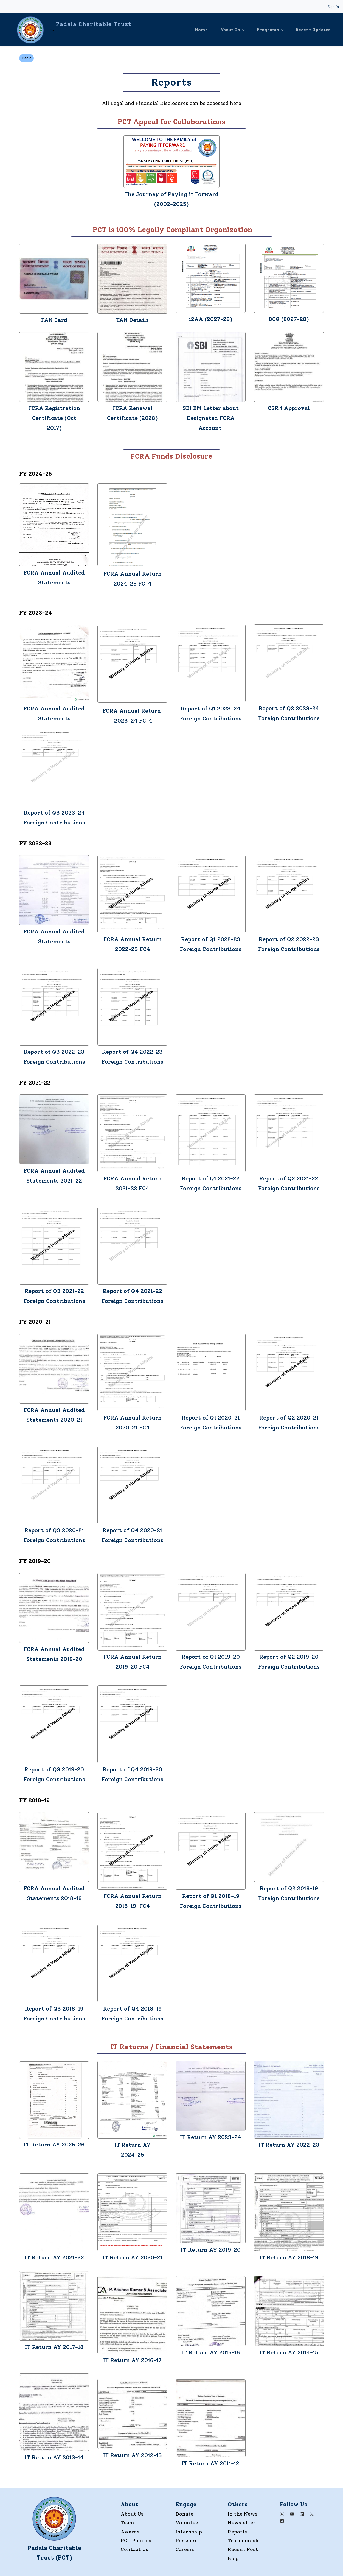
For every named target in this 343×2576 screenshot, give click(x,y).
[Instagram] (282, 2513)
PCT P (128, 2540)
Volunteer (188, 2522)
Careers (185, 2549)
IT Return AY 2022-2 (287, 2144)
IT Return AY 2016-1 (130, 2359)
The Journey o (144, 193)
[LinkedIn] (301, 2513)
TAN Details (132, 319)
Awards (130, 2531)
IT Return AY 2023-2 (209, 2136)
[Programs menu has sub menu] (274, 29)
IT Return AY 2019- (207, 2249)
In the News (242, 2513)
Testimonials (244, 2540)
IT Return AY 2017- (51, 2346)
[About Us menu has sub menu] (235, 29)
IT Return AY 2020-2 (131, 2257)
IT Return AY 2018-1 (287, 2257)
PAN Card (54, 319)
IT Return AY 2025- (51, 2144)
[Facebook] (282, 2520)
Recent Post (243, 2549)
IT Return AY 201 (205, 2463)
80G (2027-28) (289, 318)
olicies (143, 2540)
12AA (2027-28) (210, 318)
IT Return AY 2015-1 (209, 2352)
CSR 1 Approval (289, 407)
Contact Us (134, 2549)
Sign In (333, 6)
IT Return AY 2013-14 (54, 2457)
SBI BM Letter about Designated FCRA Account (211, 417)
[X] (311, 2513)
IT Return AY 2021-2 (52, 2257)
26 (81, 2144)
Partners (187, 2540)
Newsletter (242, 2522)
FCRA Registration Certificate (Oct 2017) (54, 417)
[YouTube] (292, 2513)
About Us (132, 2513)
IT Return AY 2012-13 (132, 2454)
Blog (233, 2558)
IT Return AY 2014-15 (289, 2352)
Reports (238, 2531)
